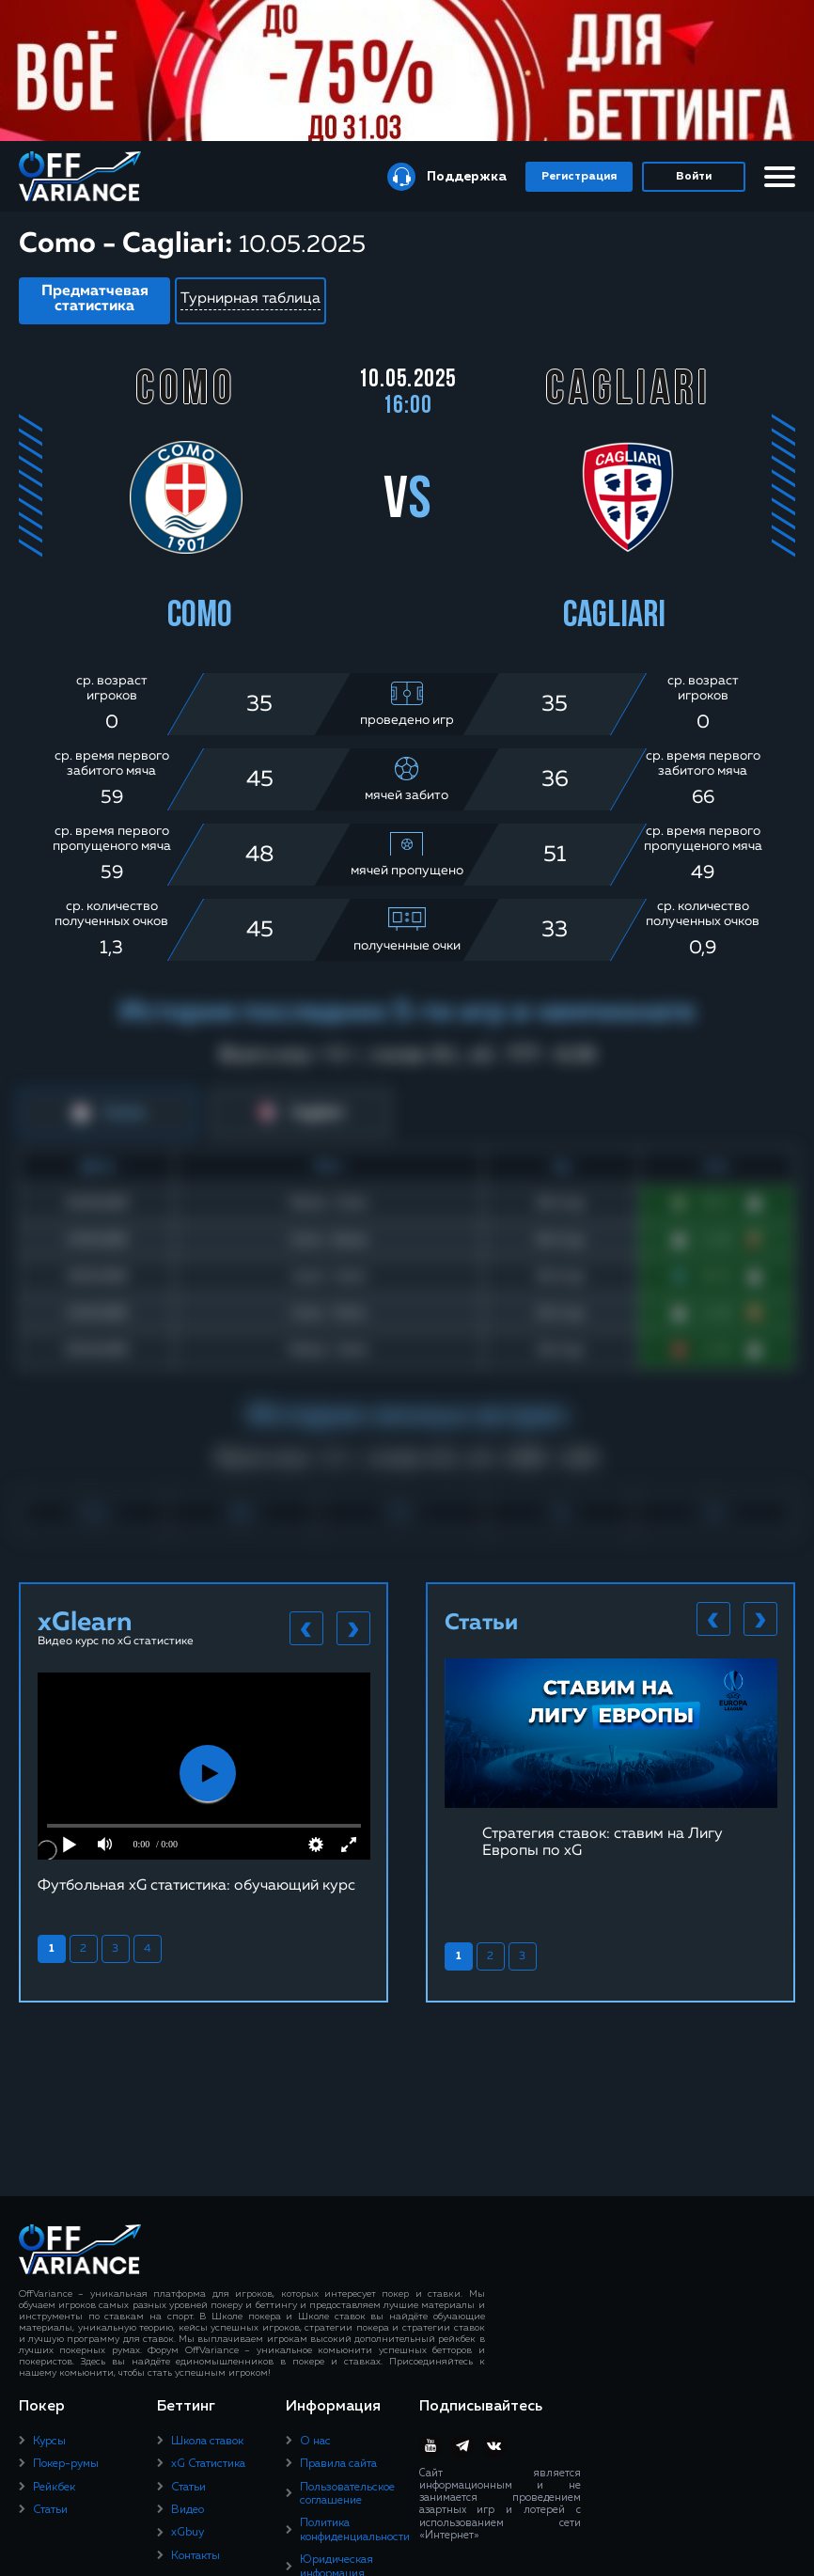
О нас (315, 2441)
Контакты (195, 2556)
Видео (187, 2510)
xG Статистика (208, 2464)
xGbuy (187, 2532)
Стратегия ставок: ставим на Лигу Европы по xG (602, 1843)
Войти (694, 176)
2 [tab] (83, 1949)
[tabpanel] (204, 1783)
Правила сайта (338, 2464)
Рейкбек (54, 2487)
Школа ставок (207, 2441)
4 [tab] (147, 1949)
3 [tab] (115, 1949)
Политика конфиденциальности (355, 2530)
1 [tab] (52, 1949)
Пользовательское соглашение (347, 2494)
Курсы (49, 2441)
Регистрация (579, 176)
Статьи (50, 2510)
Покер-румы (66, 2464)
